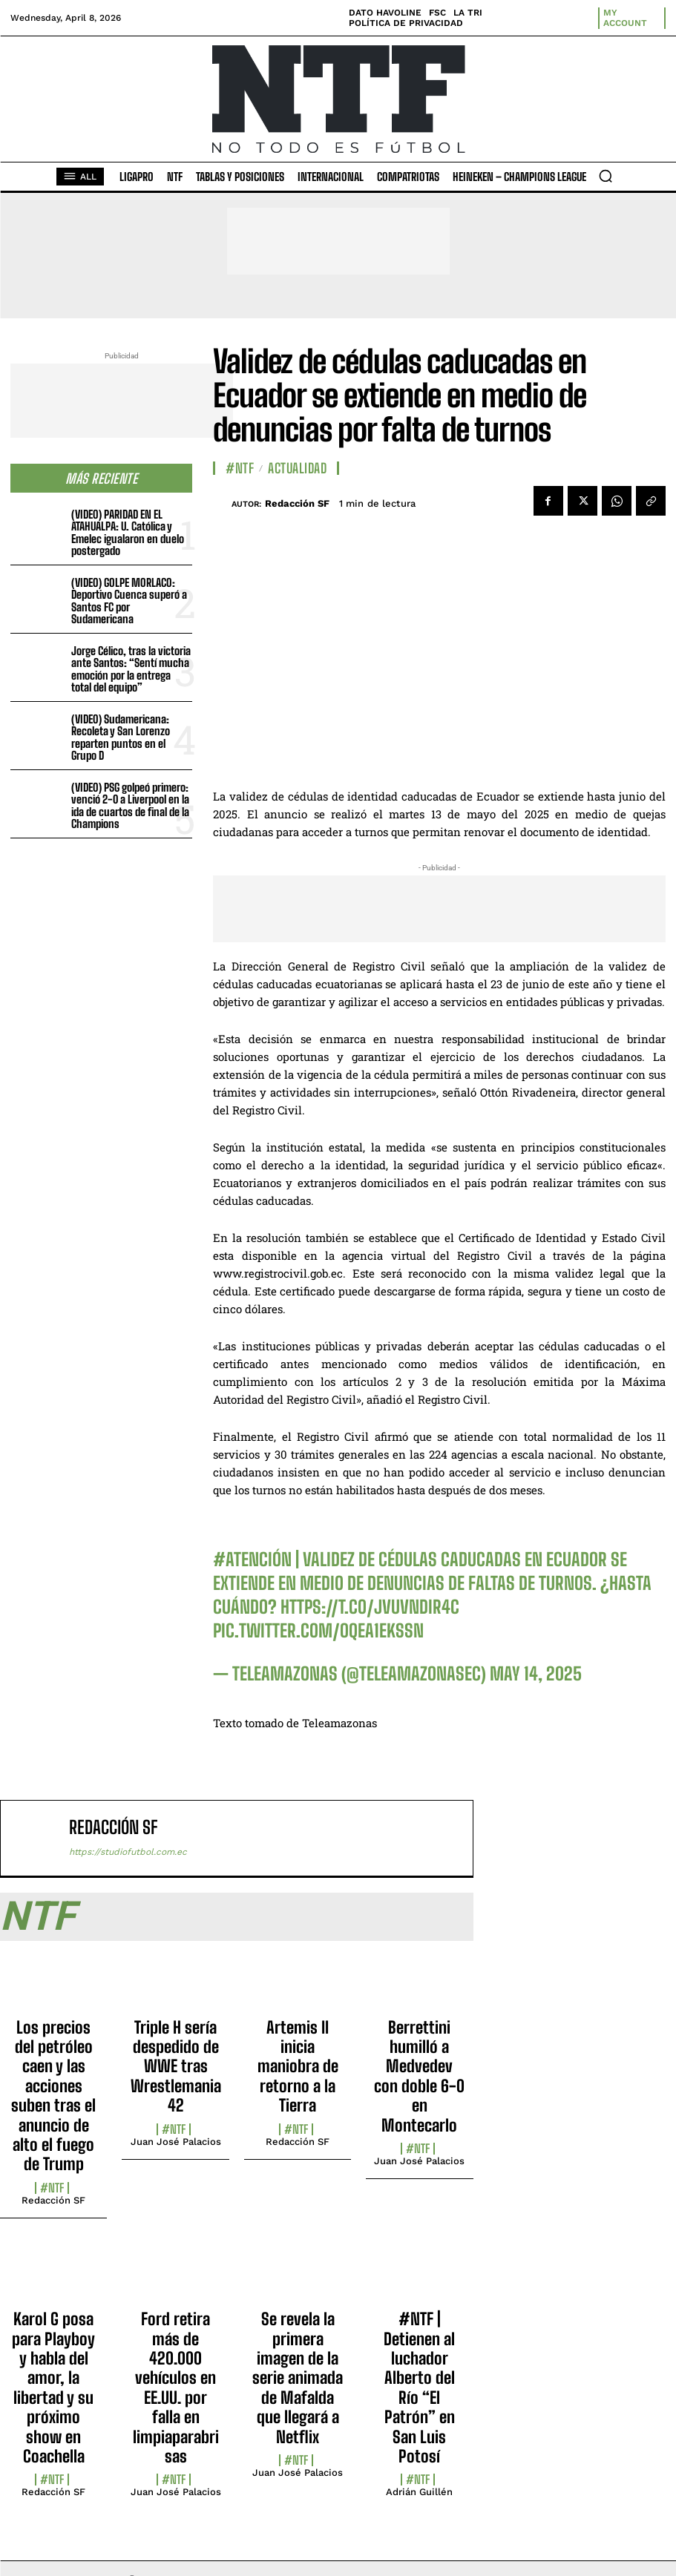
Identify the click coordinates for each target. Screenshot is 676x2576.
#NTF (240, 468)
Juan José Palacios (176, 2141)
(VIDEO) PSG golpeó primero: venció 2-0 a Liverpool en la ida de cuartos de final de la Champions (130, 806)
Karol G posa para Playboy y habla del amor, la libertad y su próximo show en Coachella (53, 2387)
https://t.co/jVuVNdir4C (369, 1606)
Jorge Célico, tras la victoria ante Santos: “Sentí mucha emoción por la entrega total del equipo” (131, 669)
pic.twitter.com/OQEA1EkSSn (318, 1630)
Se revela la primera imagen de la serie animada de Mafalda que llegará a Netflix (297, 2377)
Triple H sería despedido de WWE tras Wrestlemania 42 (176, 2066)
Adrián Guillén (419, 2491)
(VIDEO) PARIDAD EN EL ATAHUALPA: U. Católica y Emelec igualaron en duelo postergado (127, 532)
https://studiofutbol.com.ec (128, 1852)
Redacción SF (297, 503)
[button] (605, 176)
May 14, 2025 (536, 1673)
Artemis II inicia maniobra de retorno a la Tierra (297, 2066)
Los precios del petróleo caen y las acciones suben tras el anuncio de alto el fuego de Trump (53, 2096)
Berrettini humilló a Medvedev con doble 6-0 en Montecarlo (419, 2076)
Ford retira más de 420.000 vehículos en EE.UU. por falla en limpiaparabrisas (176, 2387)
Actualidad (297, 468)
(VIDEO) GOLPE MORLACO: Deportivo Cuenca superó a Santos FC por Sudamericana (129, 601)
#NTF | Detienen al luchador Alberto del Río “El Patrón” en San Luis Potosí (419, 2387)
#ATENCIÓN (252, 1559)
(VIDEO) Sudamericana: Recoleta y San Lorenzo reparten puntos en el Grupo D (120, 737)
